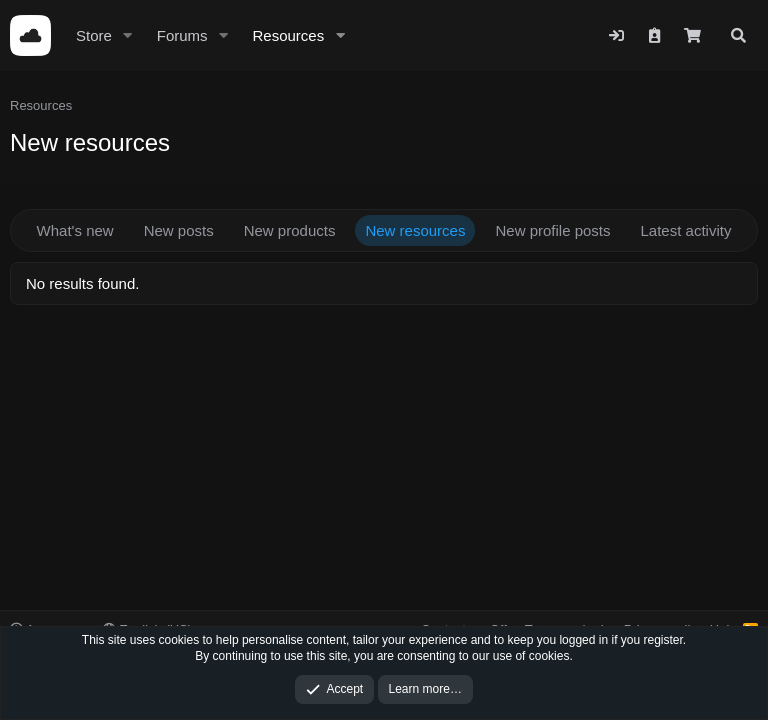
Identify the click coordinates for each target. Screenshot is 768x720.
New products (290, 230)
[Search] (738, 35)
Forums (182, 35)
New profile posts (552, 230)
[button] (128, 35)
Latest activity (686, 230)
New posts (179, 230)
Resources (288, 35)
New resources (415, 230)
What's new (75, 230)
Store (94, 35)
